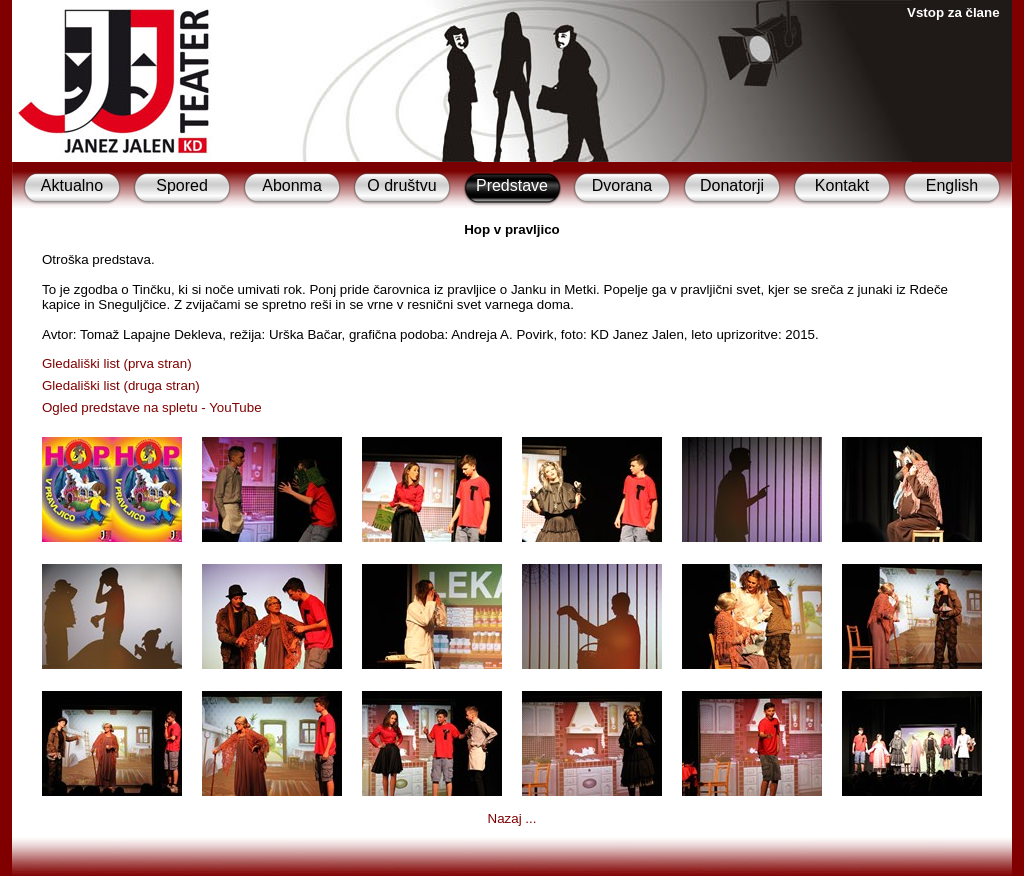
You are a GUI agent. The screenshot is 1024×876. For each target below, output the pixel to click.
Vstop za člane (953, 12)
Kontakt (842, 185)
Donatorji (732, 185)
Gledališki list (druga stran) (121, 385)
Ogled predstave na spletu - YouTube (152, 407)
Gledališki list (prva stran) (117, 363)
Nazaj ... (512, 818)
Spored (182, 185)
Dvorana (622, 185)
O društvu (401, 185)
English (952, 185)
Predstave (512, 185)
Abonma (292, 185)
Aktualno (72, 185)
